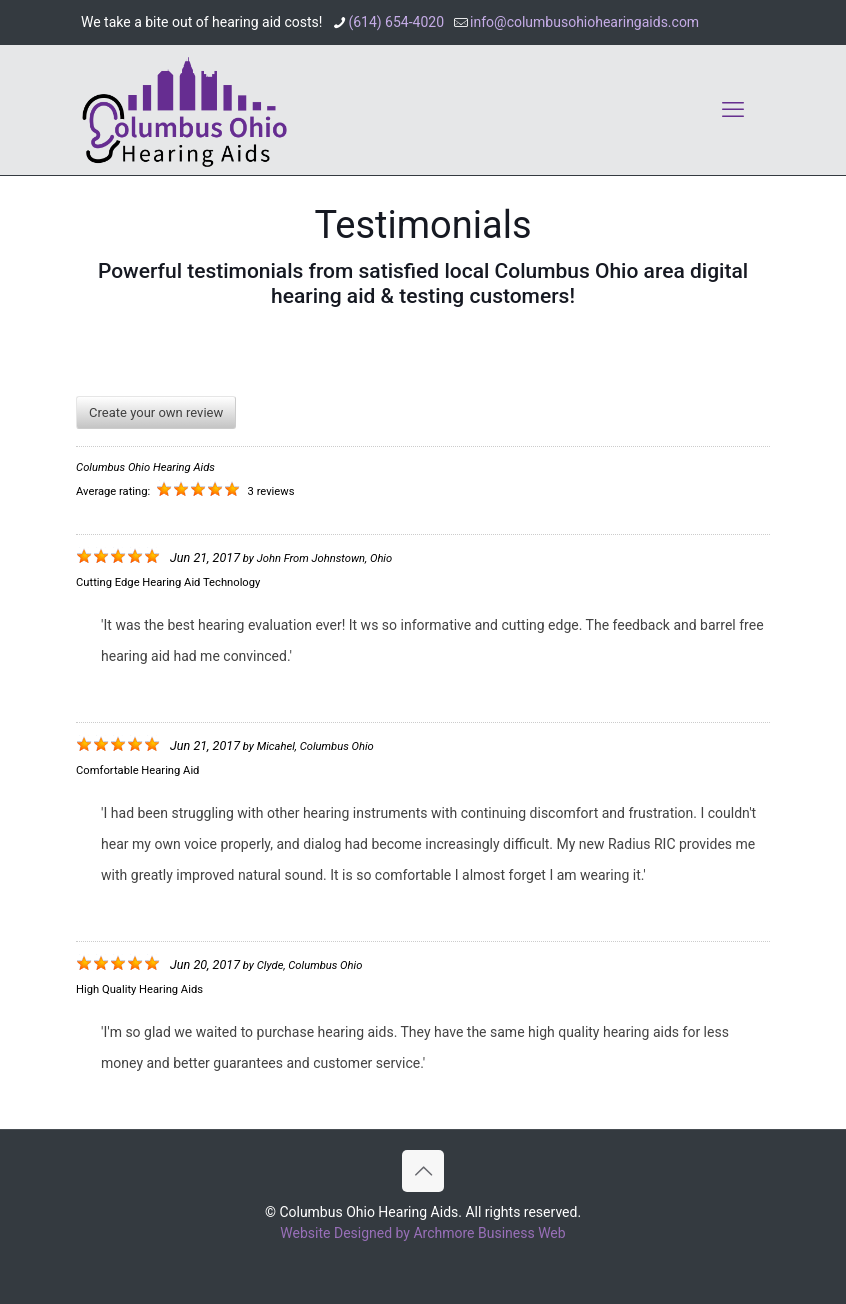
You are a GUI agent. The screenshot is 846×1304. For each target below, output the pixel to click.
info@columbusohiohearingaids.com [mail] (584, 22)
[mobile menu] (733, 110)
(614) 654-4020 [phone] (396, 22)
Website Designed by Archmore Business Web (422, 1233)
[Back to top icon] (423, 1171)
